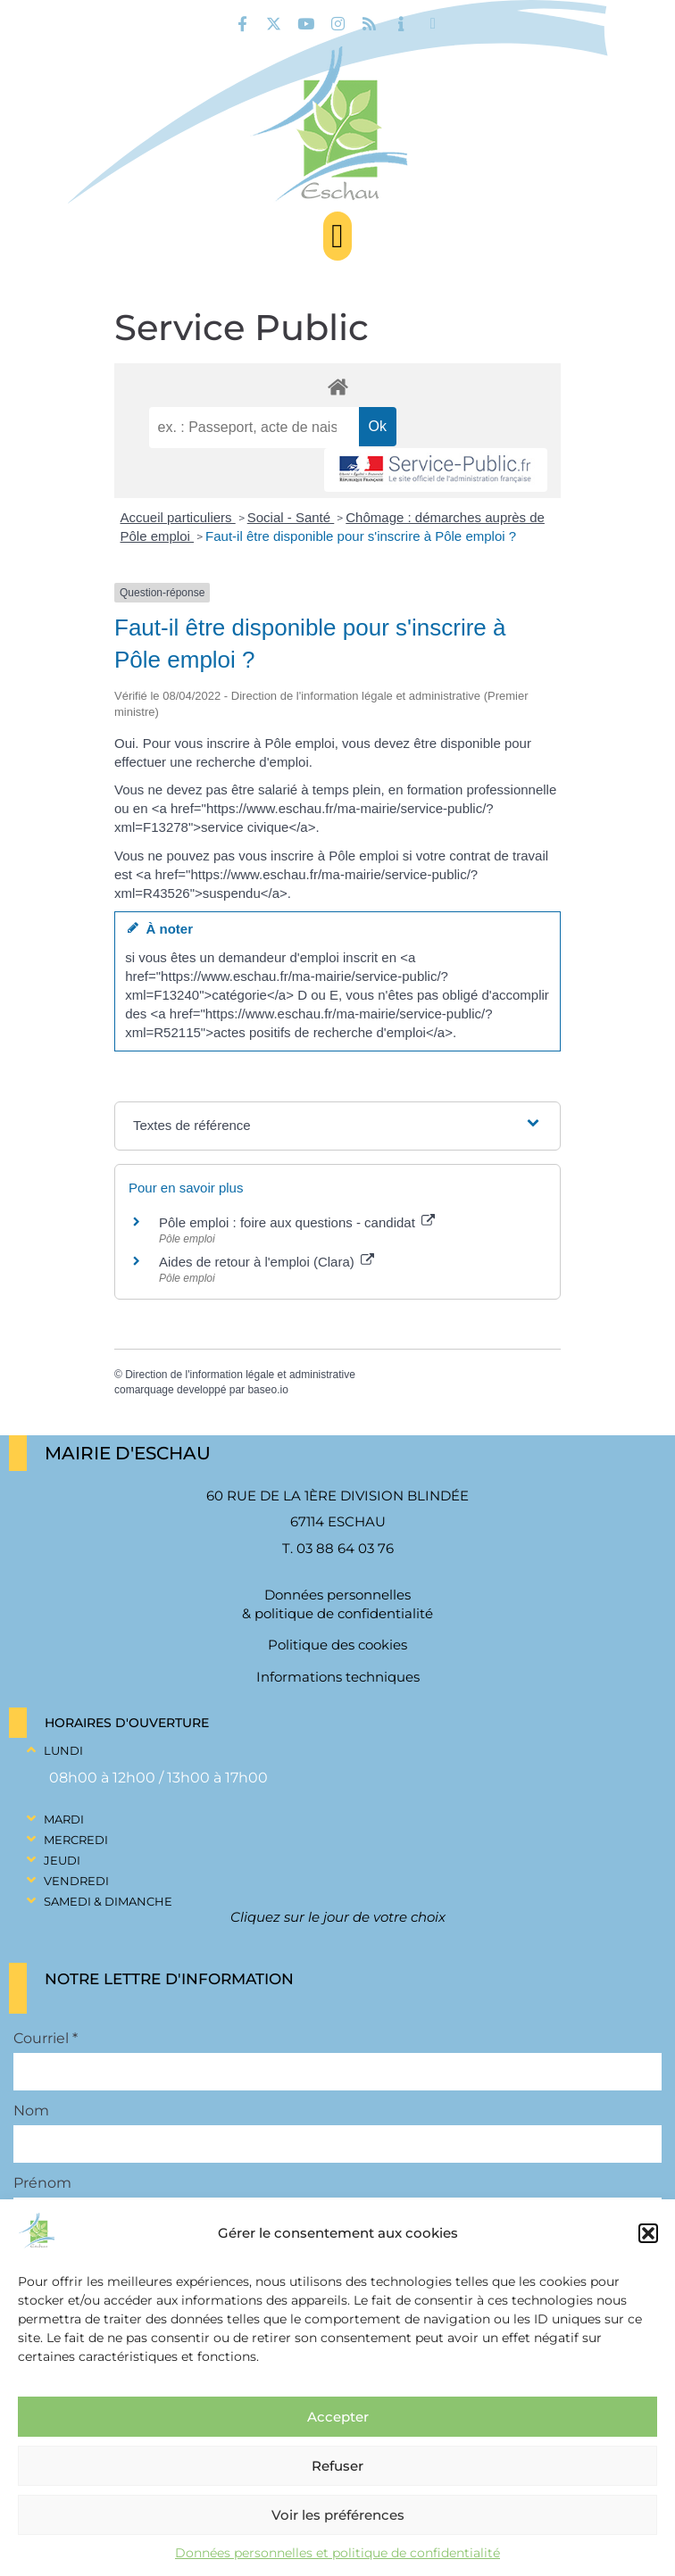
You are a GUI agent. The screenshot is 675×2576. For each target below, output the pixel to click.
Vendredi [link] (76, 1881)
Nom (31, 2111)
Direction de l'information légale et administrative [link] (240, 1374)
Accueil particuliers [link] (178, 517)
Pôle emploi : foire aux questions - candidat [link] (297, 1222)
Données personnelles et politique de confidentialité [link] (337, 2553)
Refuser (337, 2465)
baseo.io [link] (267, 1390)
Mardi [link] (64, 1819)
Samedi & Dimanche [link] (108, 1901)
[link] (242, 23)
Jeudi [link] (62, 1860)
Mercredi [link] (76, 1839)
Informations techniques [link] (338, 1676)
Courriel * (45, 2039)
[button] (648, 2233)
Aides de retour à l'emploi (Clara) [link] (266, 1261)
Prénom (42, 2183)
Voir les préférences (337, 2514)
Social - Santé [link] (291, 517)
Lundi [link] (63, 1750)
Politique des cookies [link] (337, 1644)
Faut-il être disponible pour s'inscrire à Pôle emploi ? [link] (360, 536)
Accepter (338, 2416)
